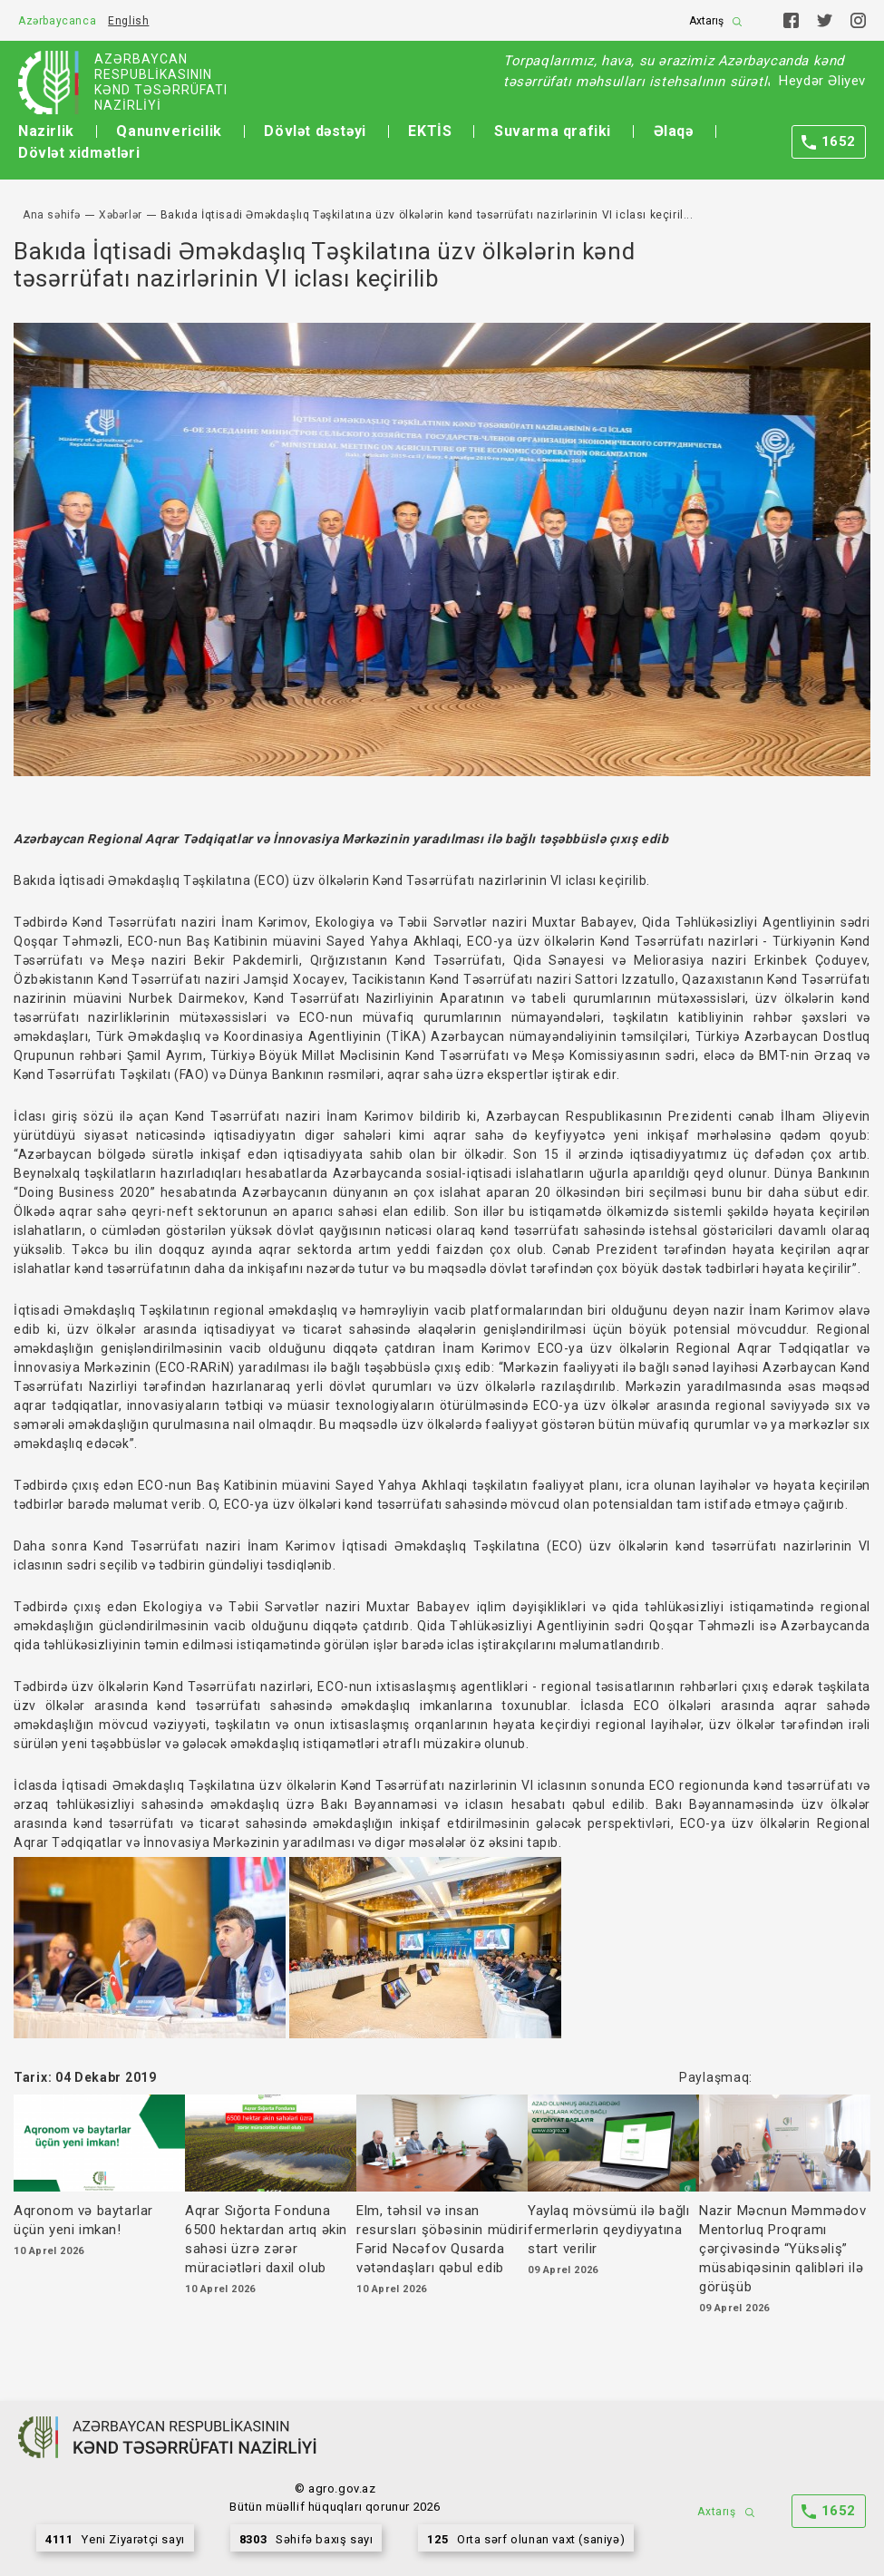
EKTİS (430, 131)
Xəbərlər (120, 215)
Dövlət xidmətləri (79, 152)
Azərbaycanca (57, 21)
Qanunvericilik (168, 131)
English (128, 21)
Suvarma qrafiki (552, 131)
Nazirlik (46, 131)
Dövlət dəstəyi (314, 131)
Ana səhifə (52, 215)
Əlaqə (674, 131)
